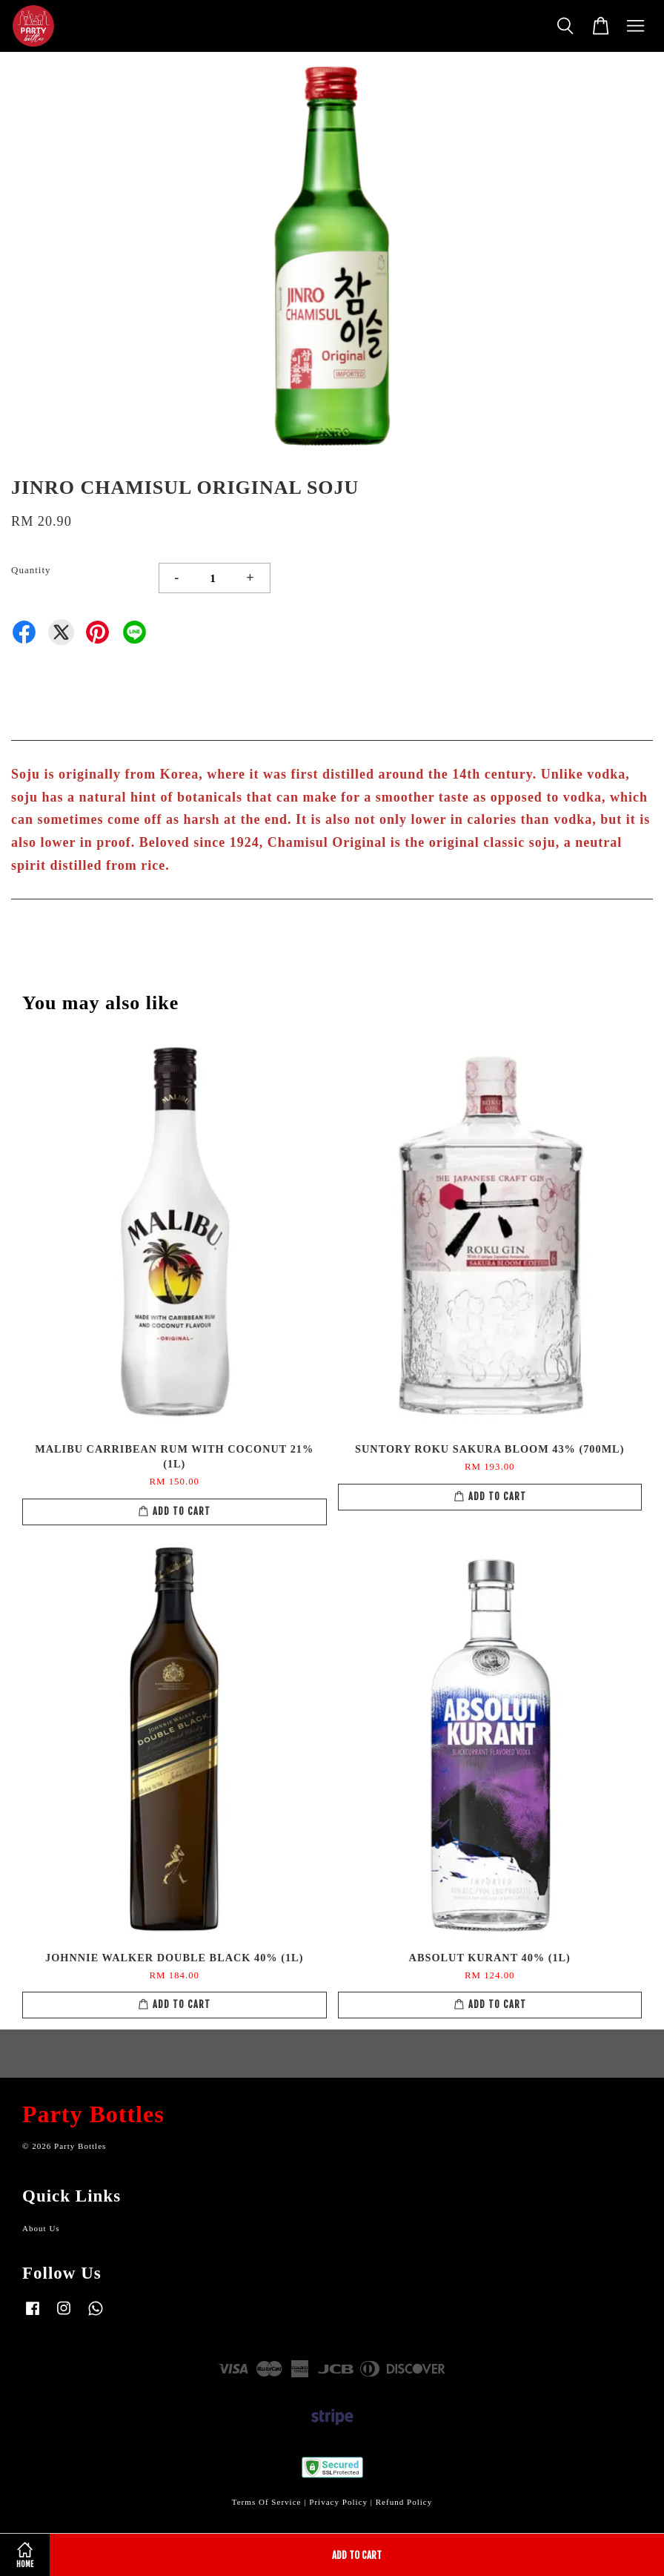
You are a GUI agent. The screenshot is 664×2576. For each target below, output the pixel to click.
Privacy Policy (338, 2501)
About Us (41, 2228)
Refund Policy (404, 2501)
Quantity (31, 569)
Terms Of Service (267, 2501)
